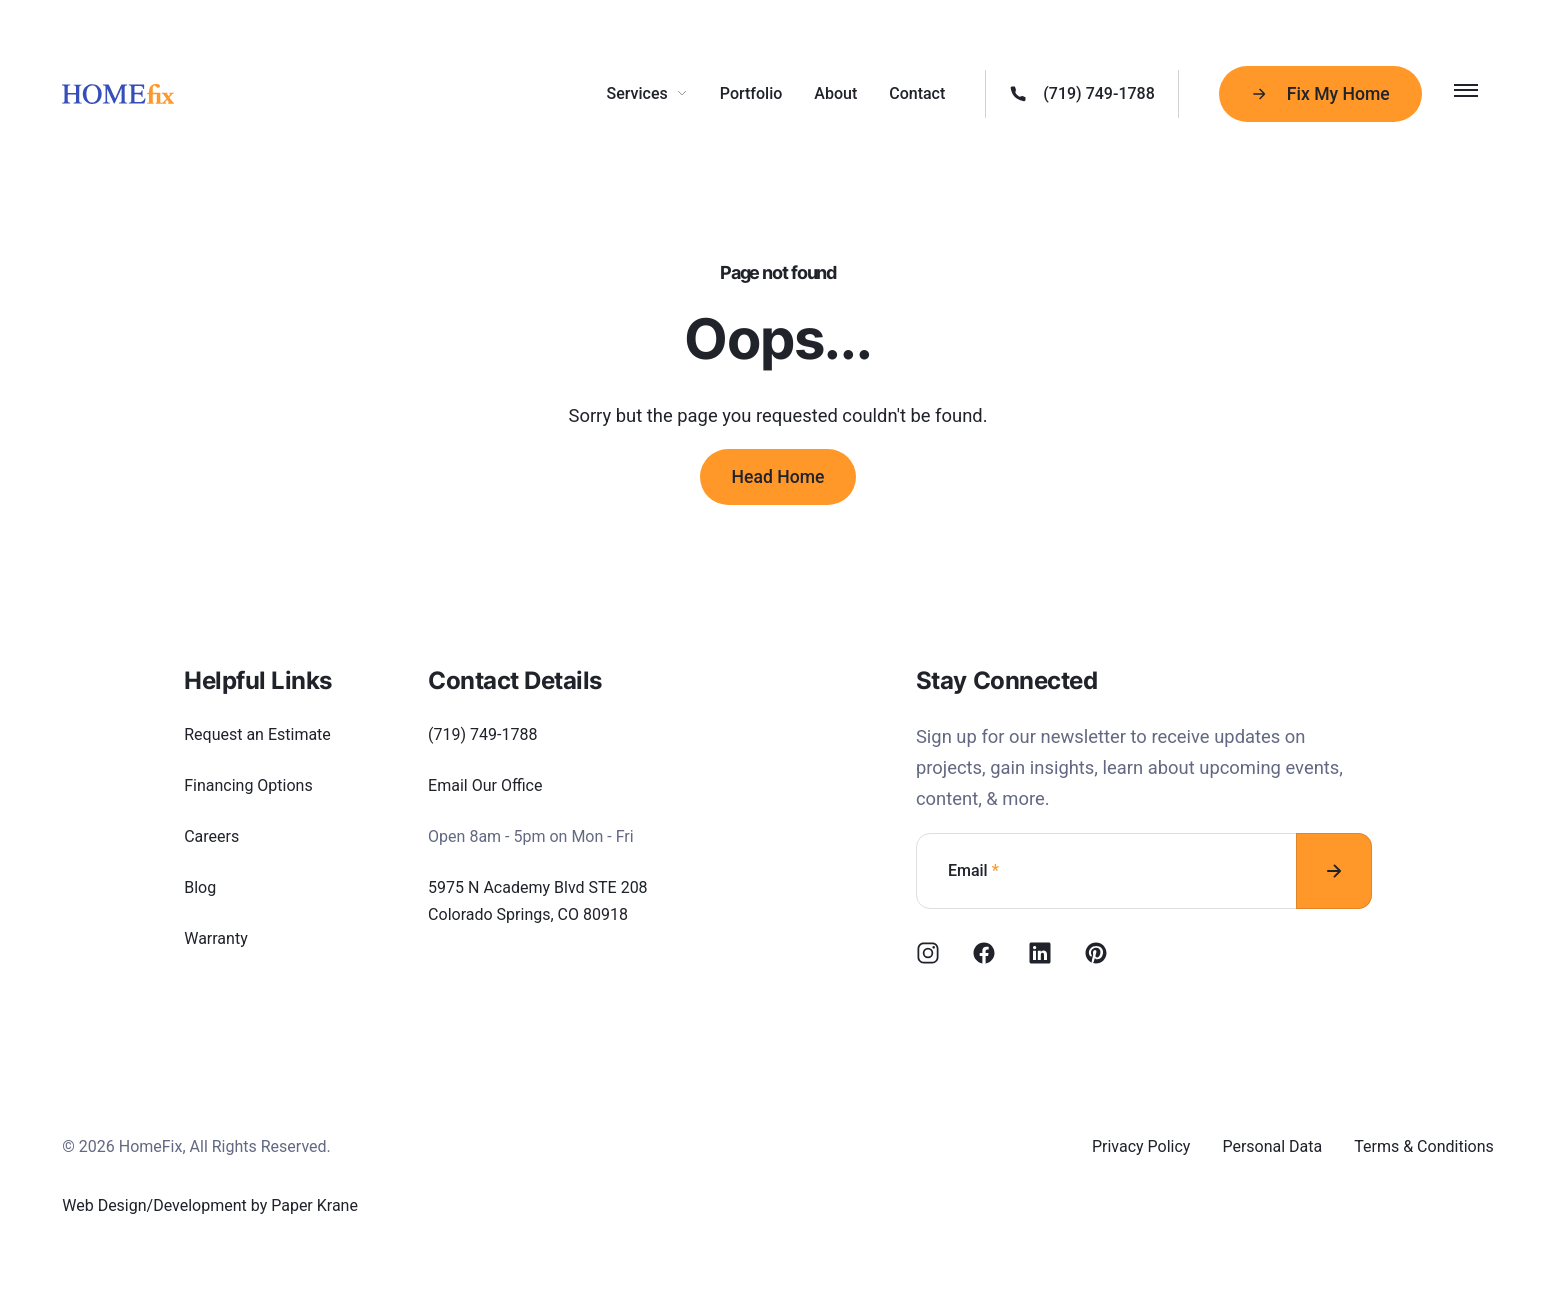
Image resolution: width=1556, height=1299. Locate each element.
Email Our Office (485, 785)
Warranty (216, 938)
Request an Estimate (257, 734)
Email (973, 870)
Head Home (778, 477)
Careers (211, 836)
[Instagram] (928, 953)
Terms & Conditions (1424, 1146)
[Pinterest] (1096, 953)
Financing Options (248, 785)
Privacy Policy (1141, 1146)
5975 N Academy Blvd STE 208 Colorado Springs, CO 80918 (538, 901)
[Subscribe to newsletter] (1334, 871)
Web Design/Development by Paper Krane (210, 1205)
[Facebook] (984, 953)
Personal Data (1272, 1146)
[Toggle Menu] (1466, 90)
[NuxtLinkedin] (1040, 953)
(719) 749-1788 (482, 734)
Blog (200, 887)
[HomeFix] (118, 94)
